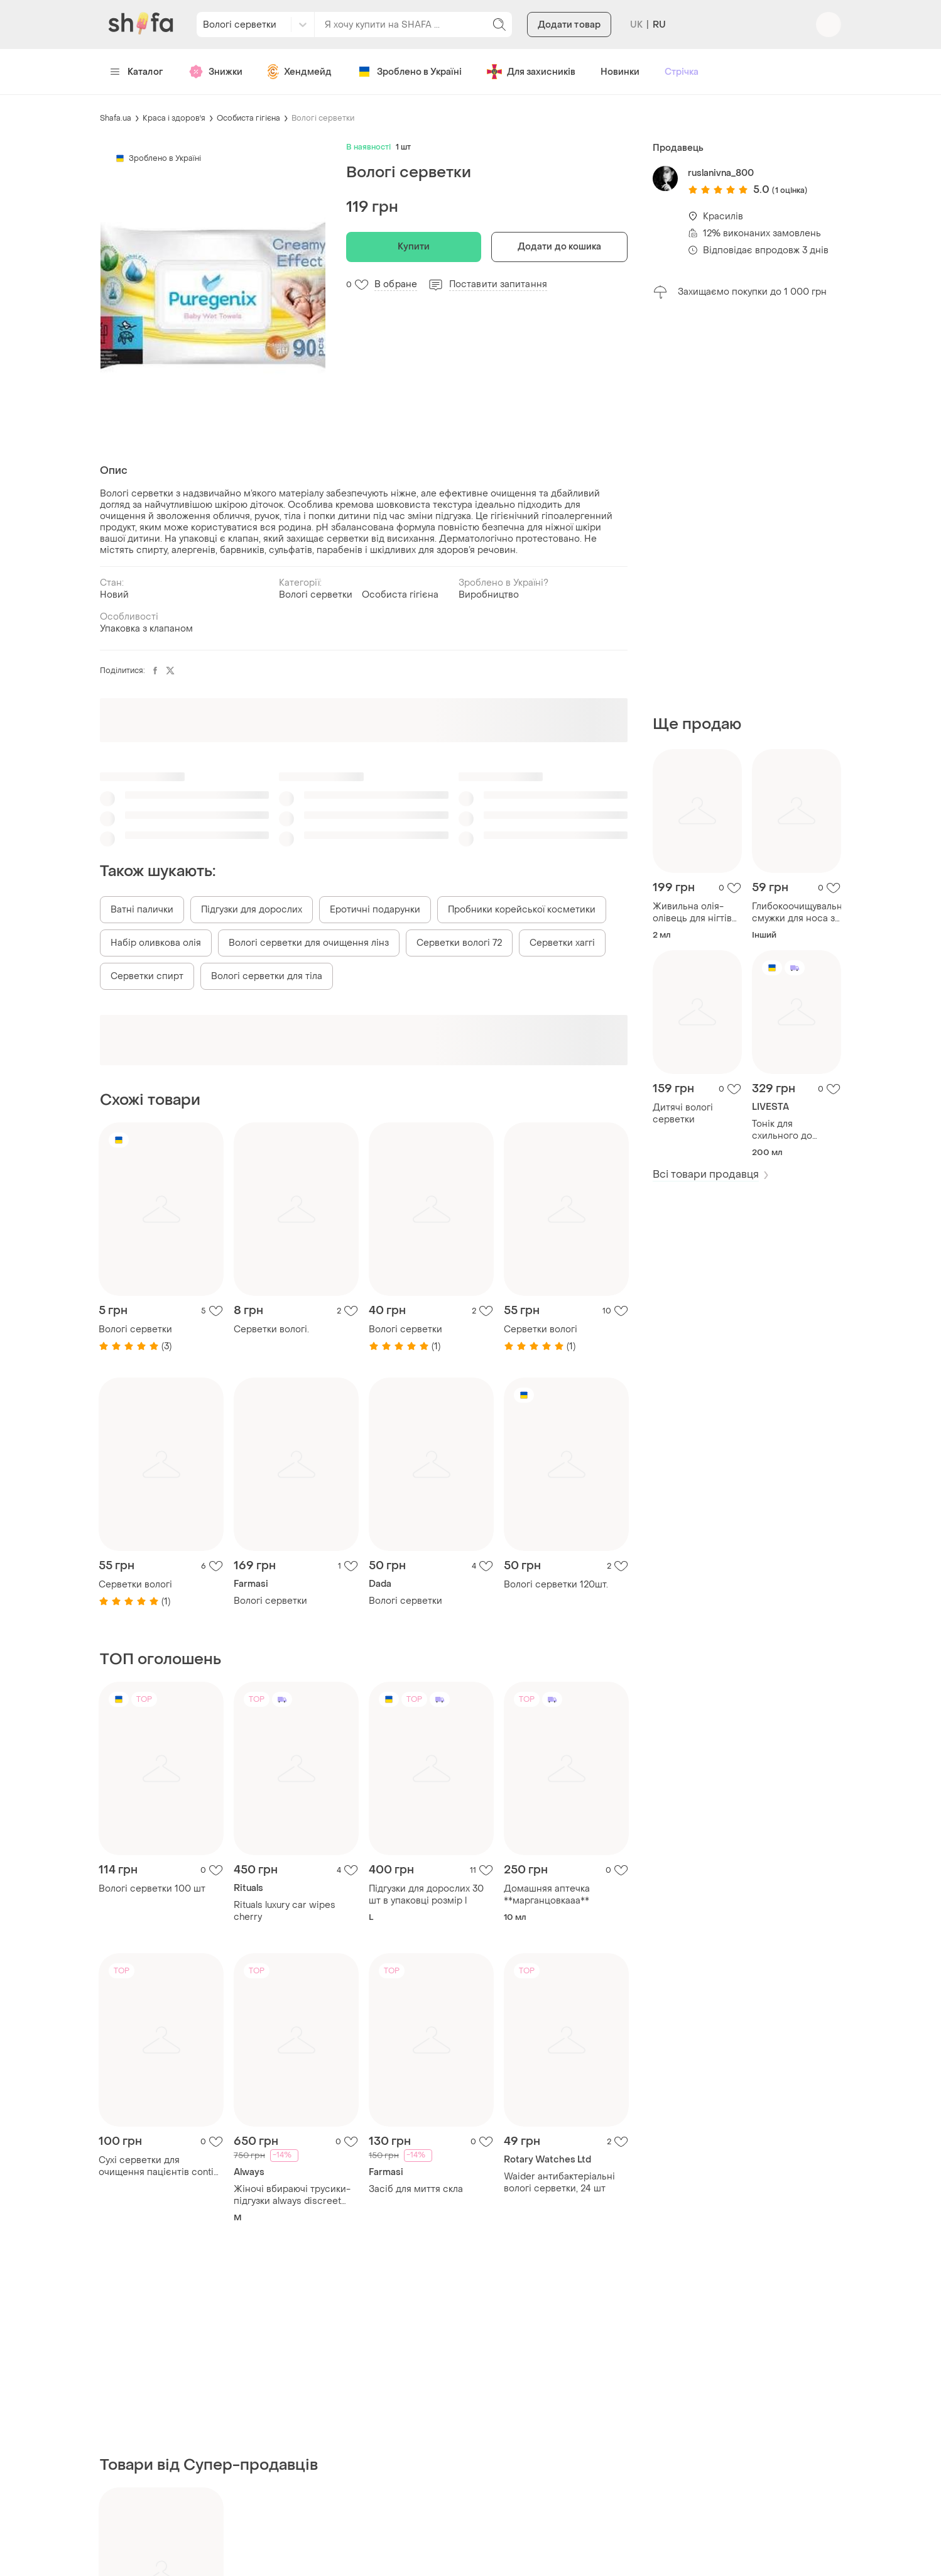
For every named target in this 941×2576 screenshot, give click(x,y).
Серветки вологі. (271, 1329)
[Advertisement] (747, 507)
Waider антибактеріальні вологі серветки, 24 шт (559, 2183)
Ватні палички (142, 910)
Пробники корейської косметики (522, 910)
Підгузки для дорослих (251, 910)
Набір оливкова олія (156, 943)
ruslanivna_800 (721, 173)
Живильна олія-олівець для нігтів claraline (692, 912)
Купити (414, 247)
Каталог (136, 72)
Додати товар (569, 25)
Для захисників (531, 71)
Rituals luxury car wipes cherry (284, 1911)
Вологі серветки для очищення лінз (309, 943)
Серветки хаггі (562, 943)
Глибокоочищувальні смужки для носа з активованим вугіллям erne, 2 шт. (796, 912)
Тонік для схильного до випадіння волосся (795, 1130)
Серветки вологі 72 (459, 943)
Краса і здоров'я (174, 118)
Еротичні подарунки (375, 910)
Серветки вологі (540, 1329)
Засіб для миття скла (416, 2189)
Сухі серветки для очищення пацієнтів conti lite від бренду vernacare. (156, 2166)
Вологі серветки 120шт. (556, 1585)
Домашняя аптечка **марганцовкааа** (547, 1895)
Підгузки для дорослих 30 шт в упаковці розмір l (426, 1895)
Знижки (215, 71)
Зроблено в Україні (409, 71)
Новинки (620, 72)
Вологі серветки (322, 118)
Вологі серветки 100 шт (152, 1889)
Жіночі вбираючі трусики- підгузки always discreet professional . (292, 2195)
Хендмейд (300, 71)
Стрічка (682, 72)
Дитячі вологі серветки (683, 1114)
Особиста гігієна (248, 118)
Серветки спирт (147, 976)
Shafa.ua (115, 118)
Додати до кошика (560, 247)
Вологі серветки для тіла (266, 976)
